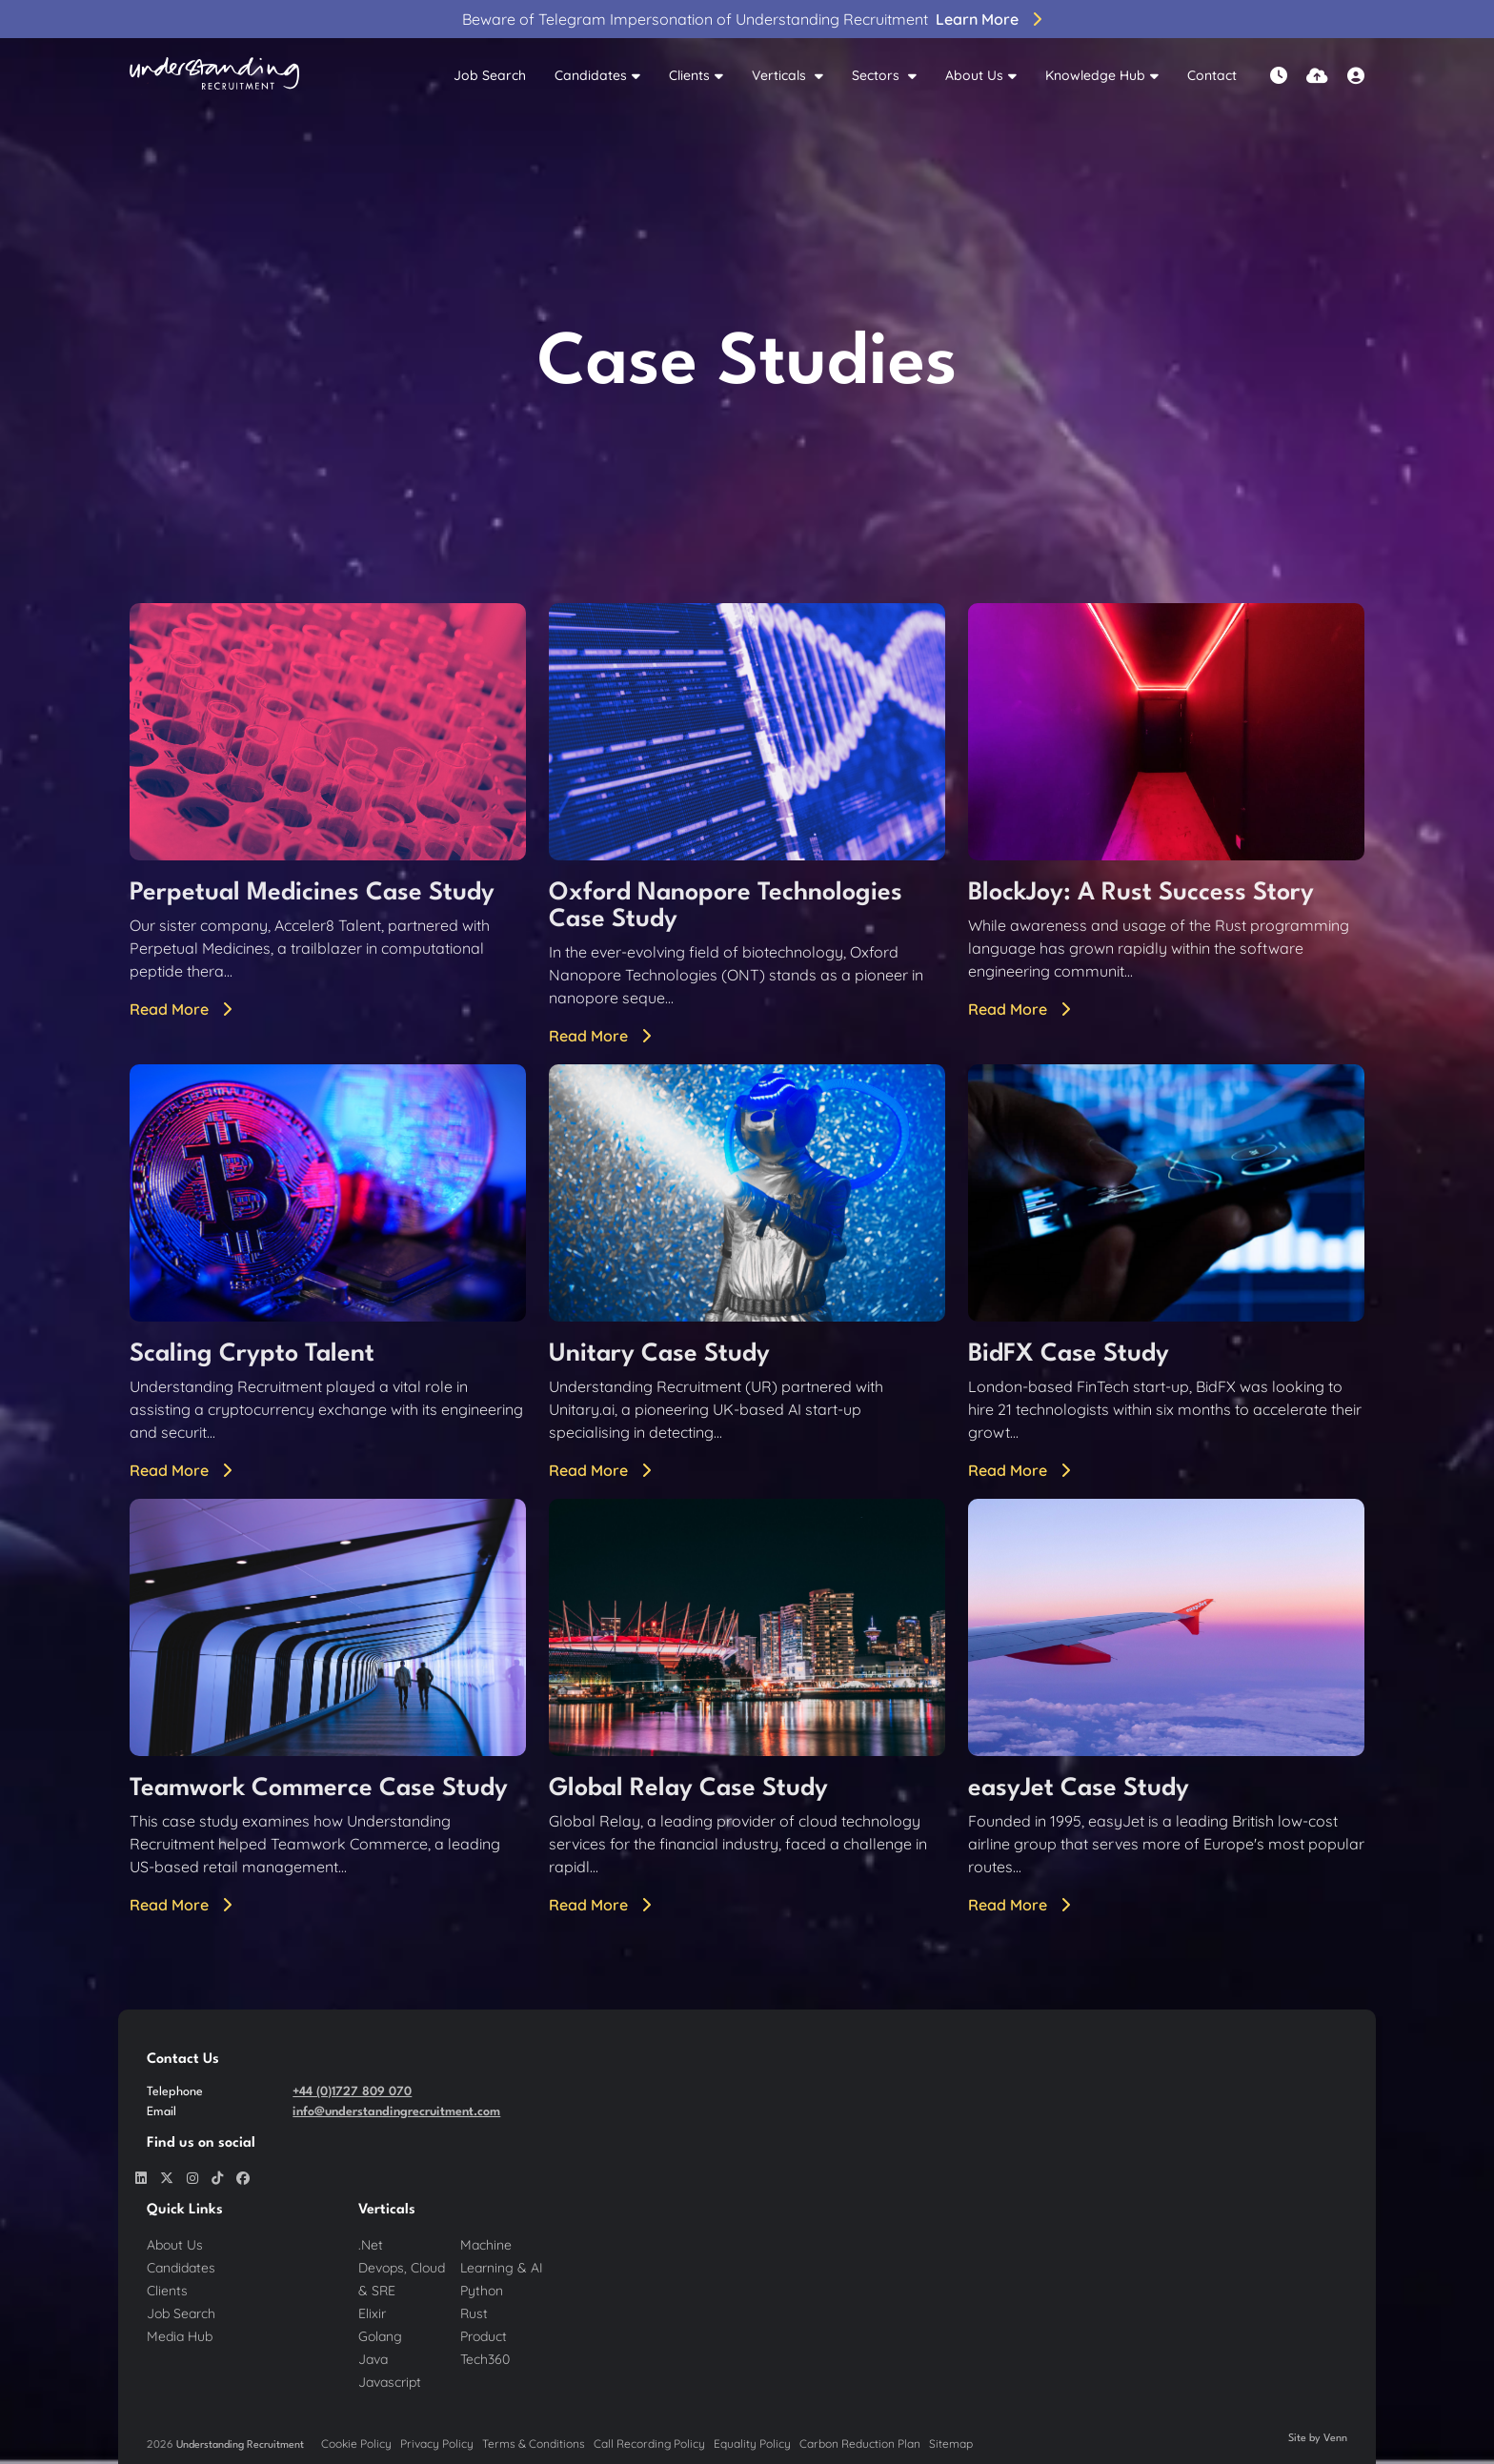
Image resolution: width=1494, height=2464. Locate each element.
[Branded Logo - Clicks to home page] (214, 76)
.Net (370, 2244)
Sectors (877, 75)
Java (373, 2359)
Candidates (591, 75)
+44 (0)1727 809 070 (352, 2092)
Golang (380, 2336)
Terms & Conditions (533, 2443)
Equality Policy (752, 2443)
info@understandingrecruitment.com (396, 2112)
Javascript (389, 2382)
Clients (689, 75)
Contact (1212, 75)
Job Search (490, 75)
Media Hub (179, 2336)
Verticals (781, 75)
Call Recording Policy (649, 2443)
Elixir (372, 2313)
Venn (1335, 2439)
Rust (474, 2313)
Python (481, 2290)
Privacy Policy (437, 2443)
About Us (974, 75)
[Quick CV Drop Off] (1317, 76)
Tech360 (485, 2359)
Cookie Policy (356, 2443)
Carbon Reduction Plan (859, 2443)
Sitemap (951, 2443)
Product (483, 2336)
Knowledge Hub (1095, 75)
